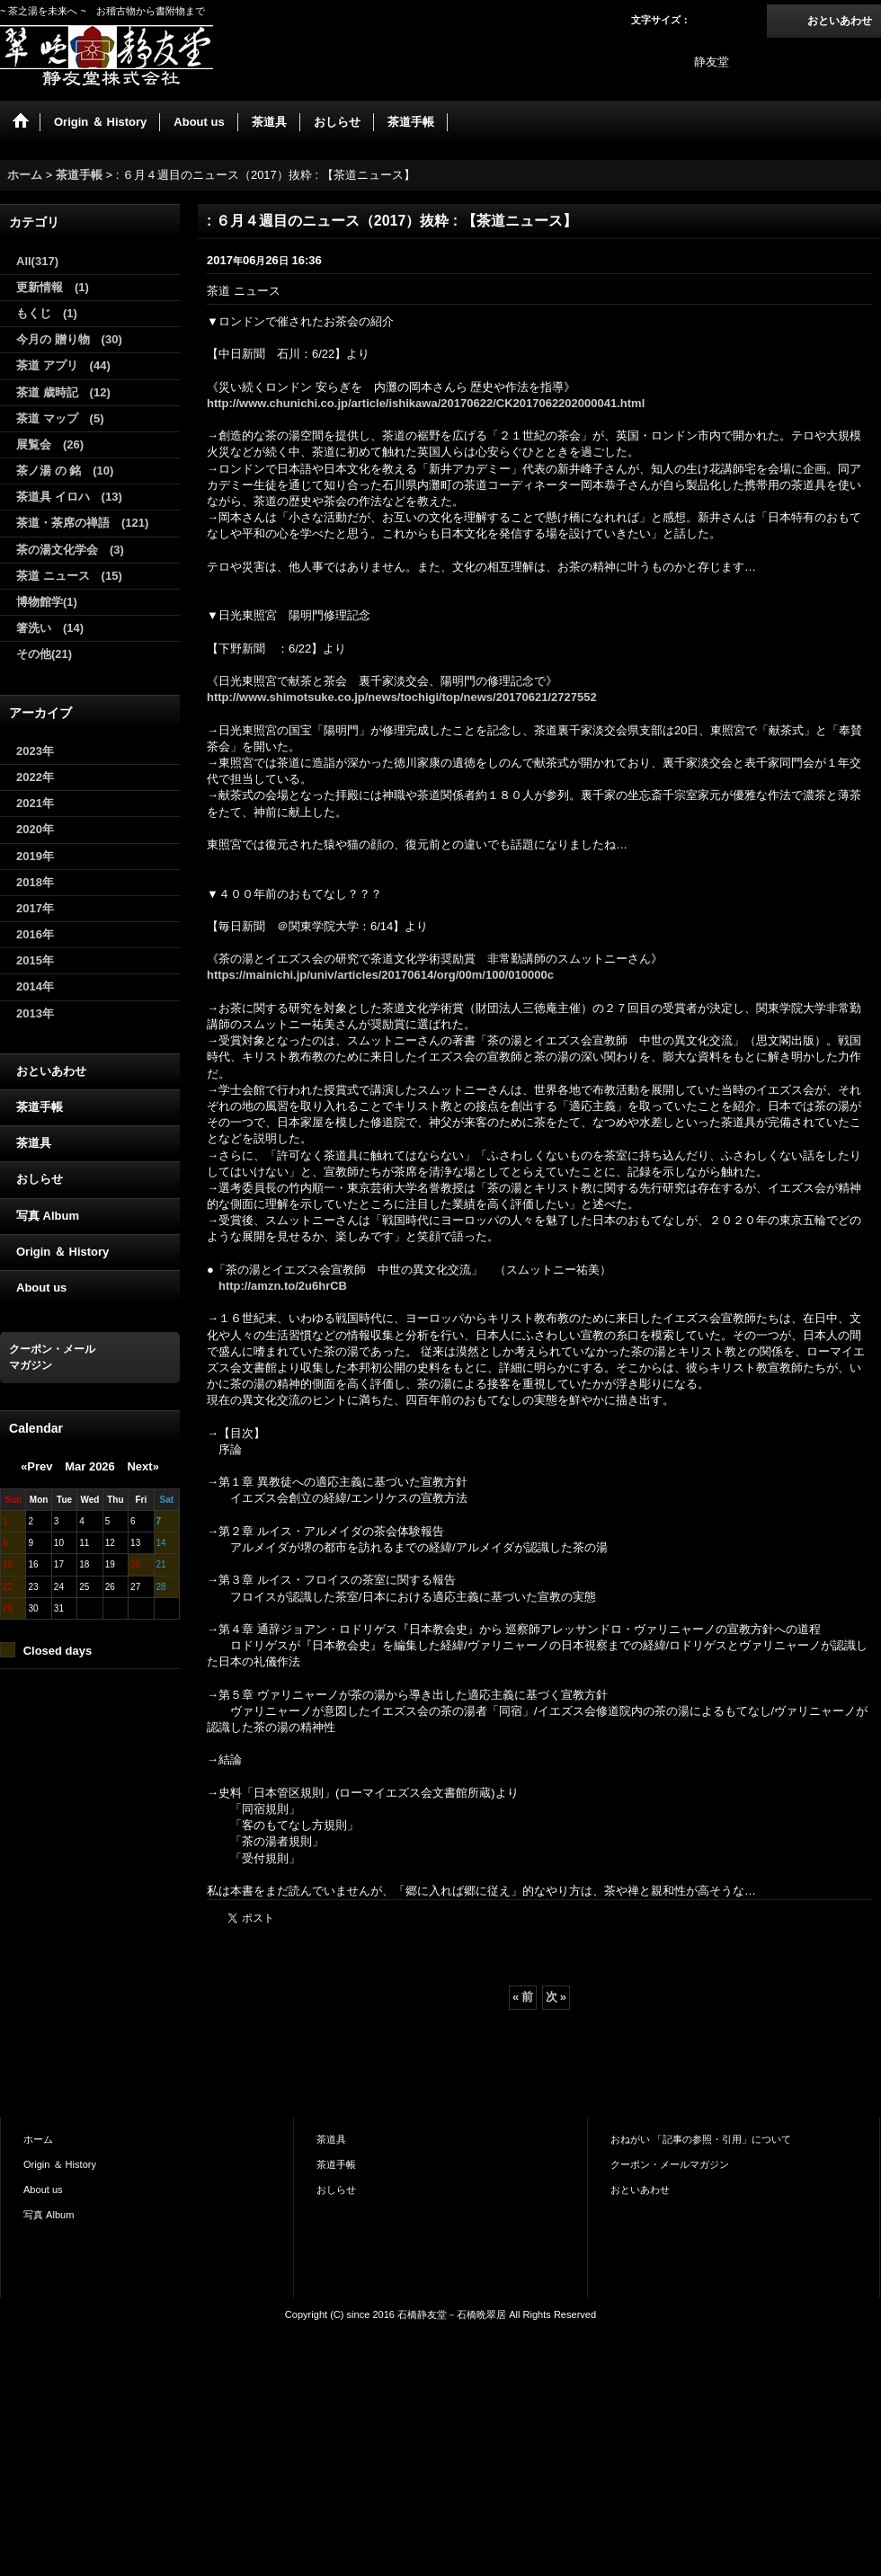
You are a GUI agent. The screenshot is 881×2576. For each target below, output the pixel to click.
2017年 (35, 908)
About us (41, 1287)
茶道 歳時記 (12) (63, 392)
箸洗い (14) (50, 628)
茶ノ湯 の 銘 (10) (64, 470)
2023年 (35, 751)
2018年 (35, 882)
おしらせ (39, 1179)
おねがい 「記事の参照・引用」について (700, 2139)
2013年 (35, 1013)
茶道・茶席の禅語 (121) (82, 522)
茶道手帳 (39, 1107)
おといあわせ (839, 20)
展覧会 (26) (50, 444)
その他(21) (44, 654)
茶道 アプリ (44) (63, 365)
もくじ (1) (46, 313)
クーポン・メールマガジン (669, 2164)
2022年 (35, 777)
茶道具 (33, 1143)
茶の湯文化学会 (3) (70, 549)
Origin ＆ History (62, 1251)
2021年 (35, 803)
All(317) (37, 261)
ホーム (38, 2139)
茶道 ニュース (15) (69, 575)
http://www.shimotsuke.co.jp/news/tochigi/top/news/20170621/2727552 (402, 697)
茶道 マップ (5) (60, 418)
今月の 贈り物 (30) (69, 339)
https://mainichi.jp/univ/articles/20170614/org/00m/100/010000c (380, 975)
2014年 (35, 986)
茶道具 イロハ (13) (69, 496)
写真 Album (47, 1215)
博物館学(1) (46, 601)
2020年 (35, 829)
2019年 (35, 856)
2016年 (35, 934)
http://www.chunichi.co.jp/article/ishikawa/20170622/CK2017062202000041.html (426, 403)
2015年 (35, 960)
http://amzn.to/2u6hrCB (282, 1285)
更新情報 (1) (52, 287)
